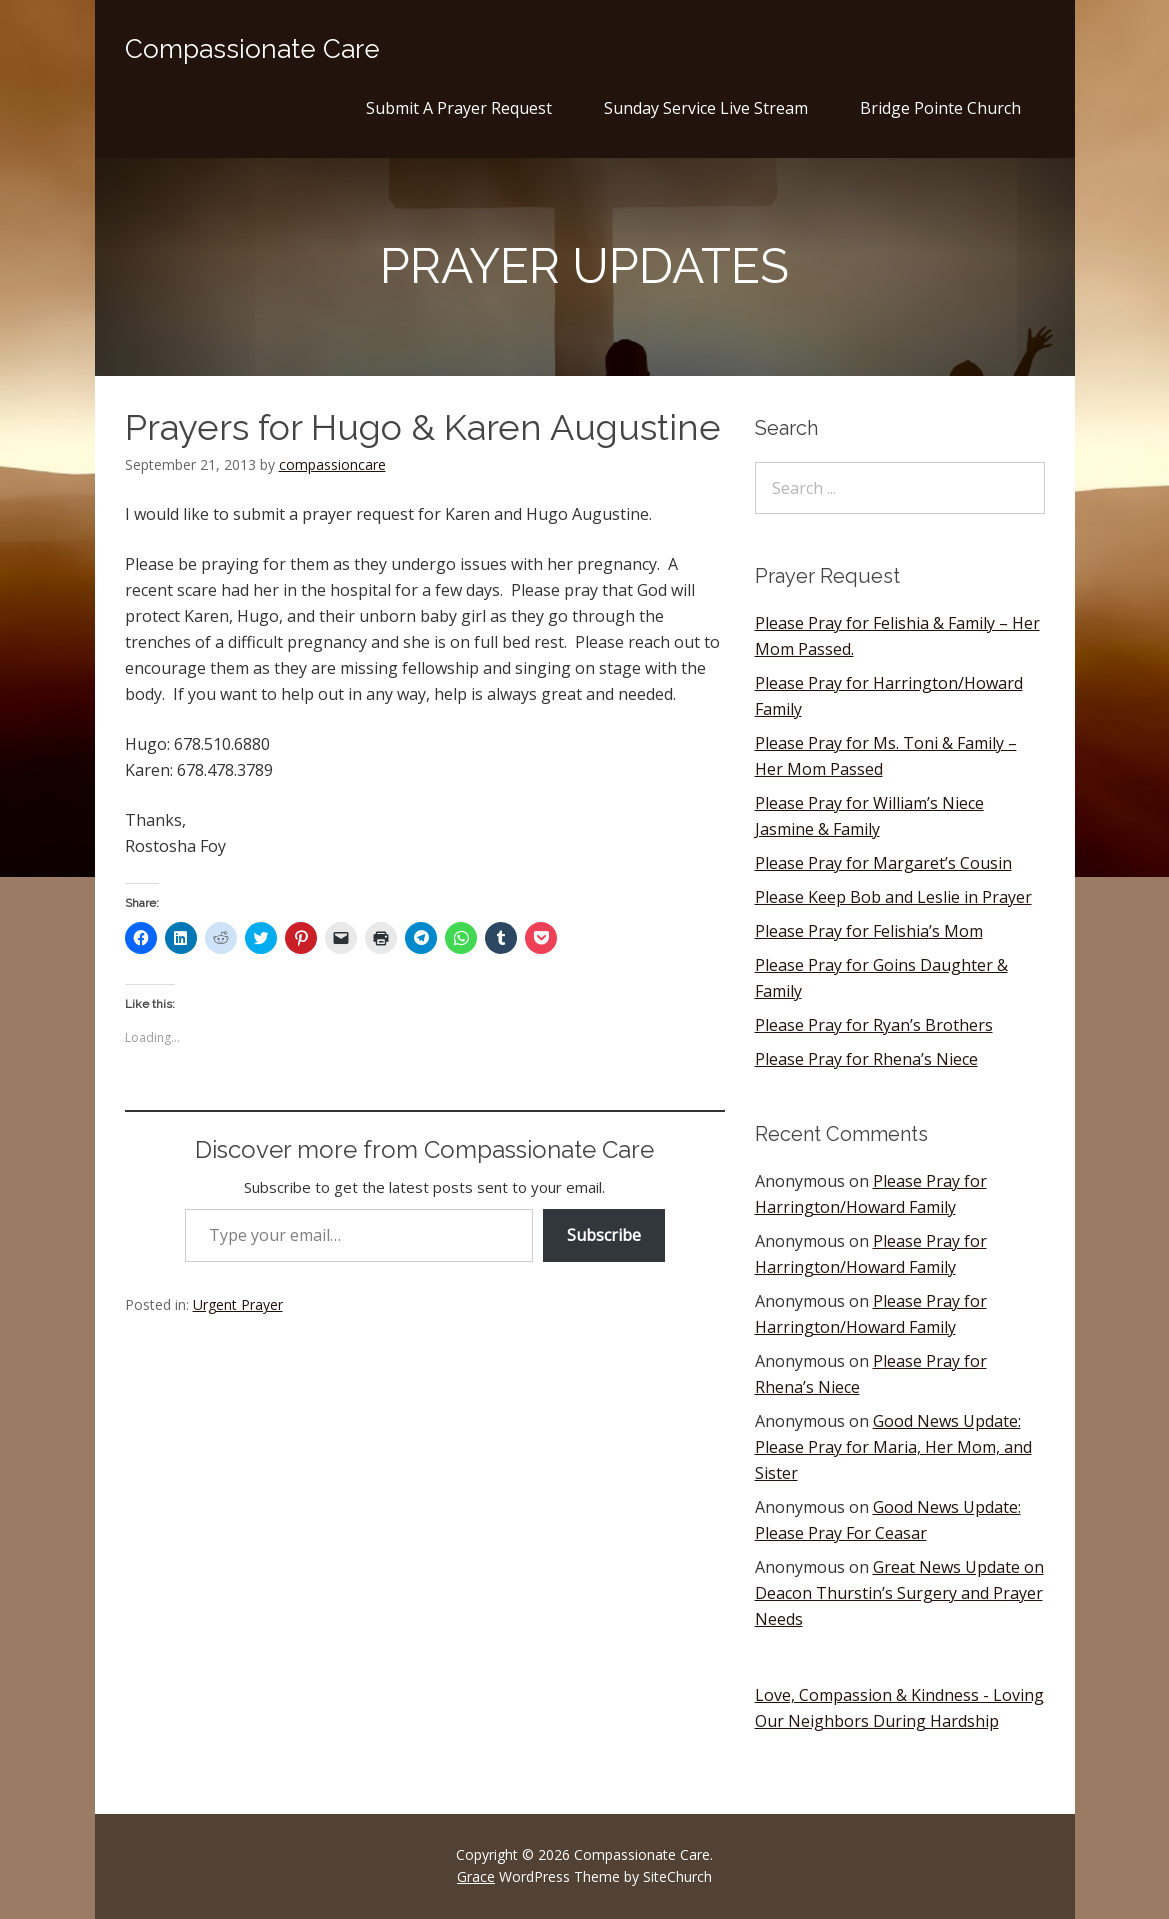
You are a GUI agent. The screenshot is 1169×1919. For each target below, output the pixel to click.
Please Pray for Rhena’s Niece (866, 1059)
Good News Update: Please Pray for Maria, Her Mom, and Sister (893, 1447)
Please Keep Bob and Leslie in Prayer (893, 897)
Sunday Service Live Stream (706, 108)
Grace (476, 1876)
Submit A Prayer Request (459, 108)
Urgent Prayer (238, 1304)
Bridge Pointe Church (940, 108)
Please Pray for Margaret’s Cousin (883, 863)
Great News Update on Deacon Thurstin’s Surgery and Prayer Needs (899, 1593)
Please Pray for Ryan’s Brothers (874, 1025)
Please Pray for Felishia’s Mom (869, 931)
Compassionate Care (252, 49)
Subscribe (604, 1235)
